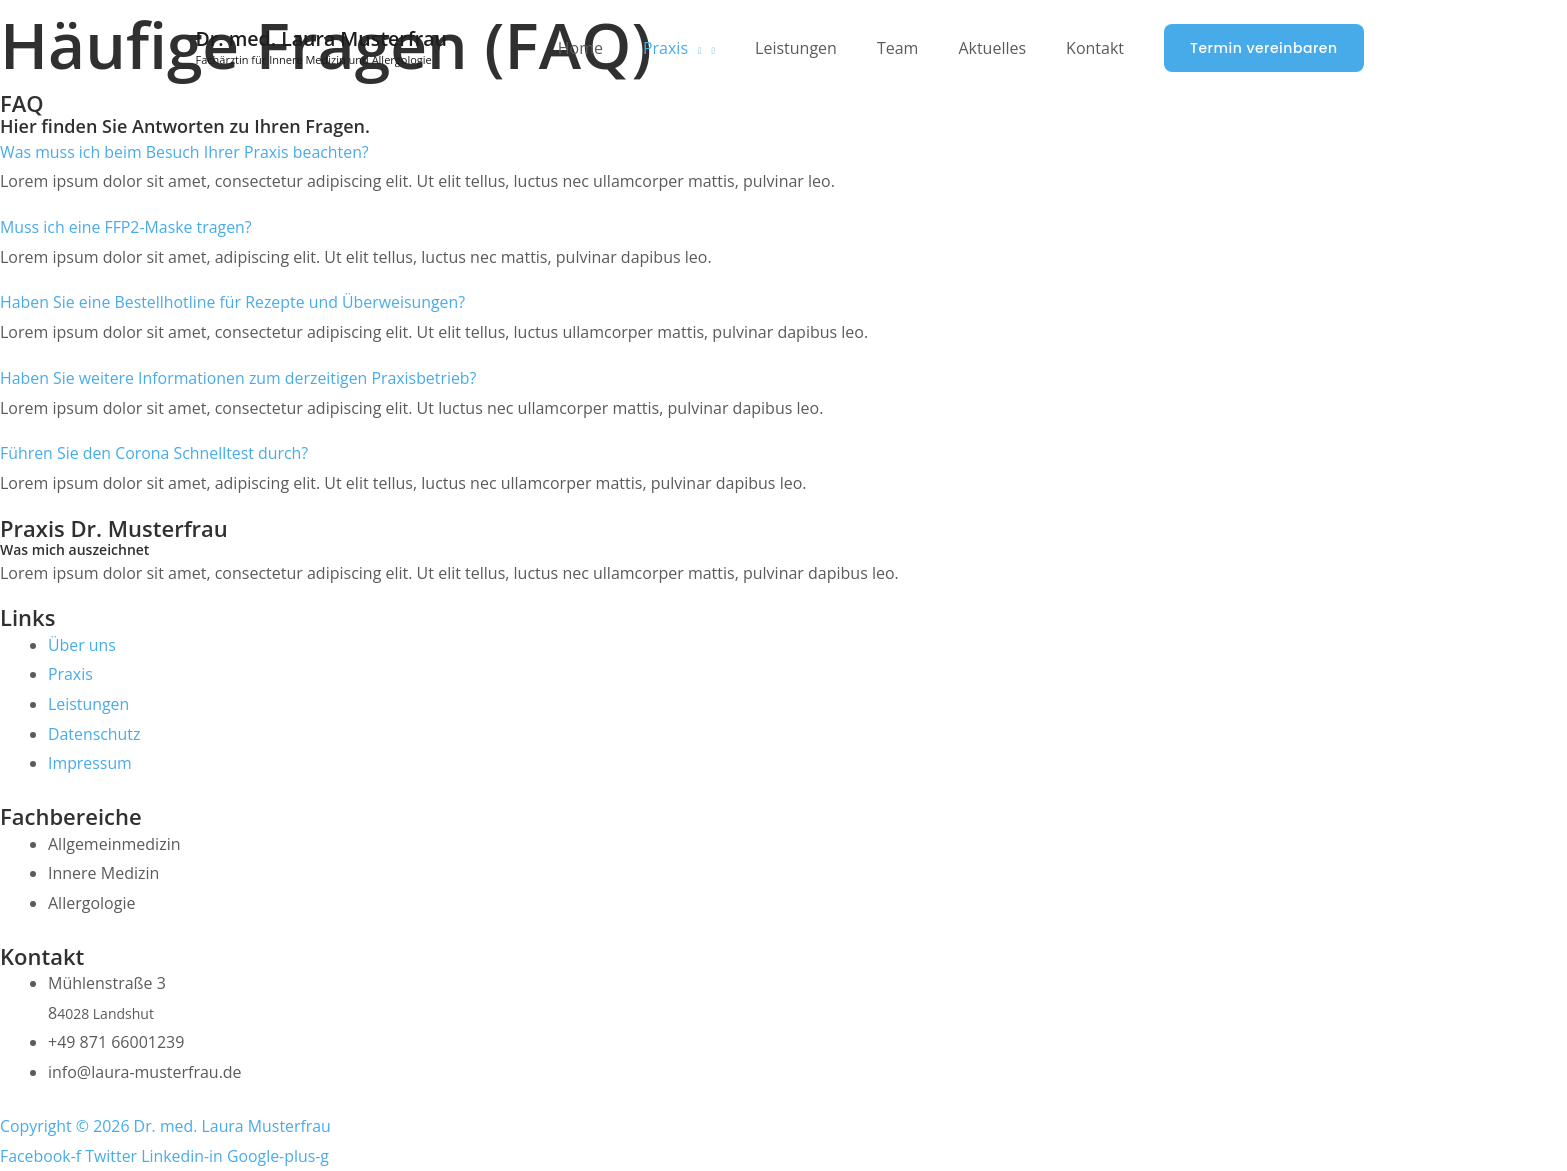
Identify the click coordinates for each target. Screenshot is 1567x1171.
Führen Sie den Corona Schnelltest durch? (155, 453)
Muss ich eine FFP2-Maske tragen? (127, 227)
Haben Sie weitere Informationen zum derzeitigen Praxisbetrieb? (240, 378)
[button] (1263, 48)
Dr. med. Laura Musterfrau (324, 38)
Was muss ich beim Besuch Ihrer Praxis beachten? (186, 152)
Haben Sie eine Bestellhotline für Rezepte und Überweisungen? (234, 302)
